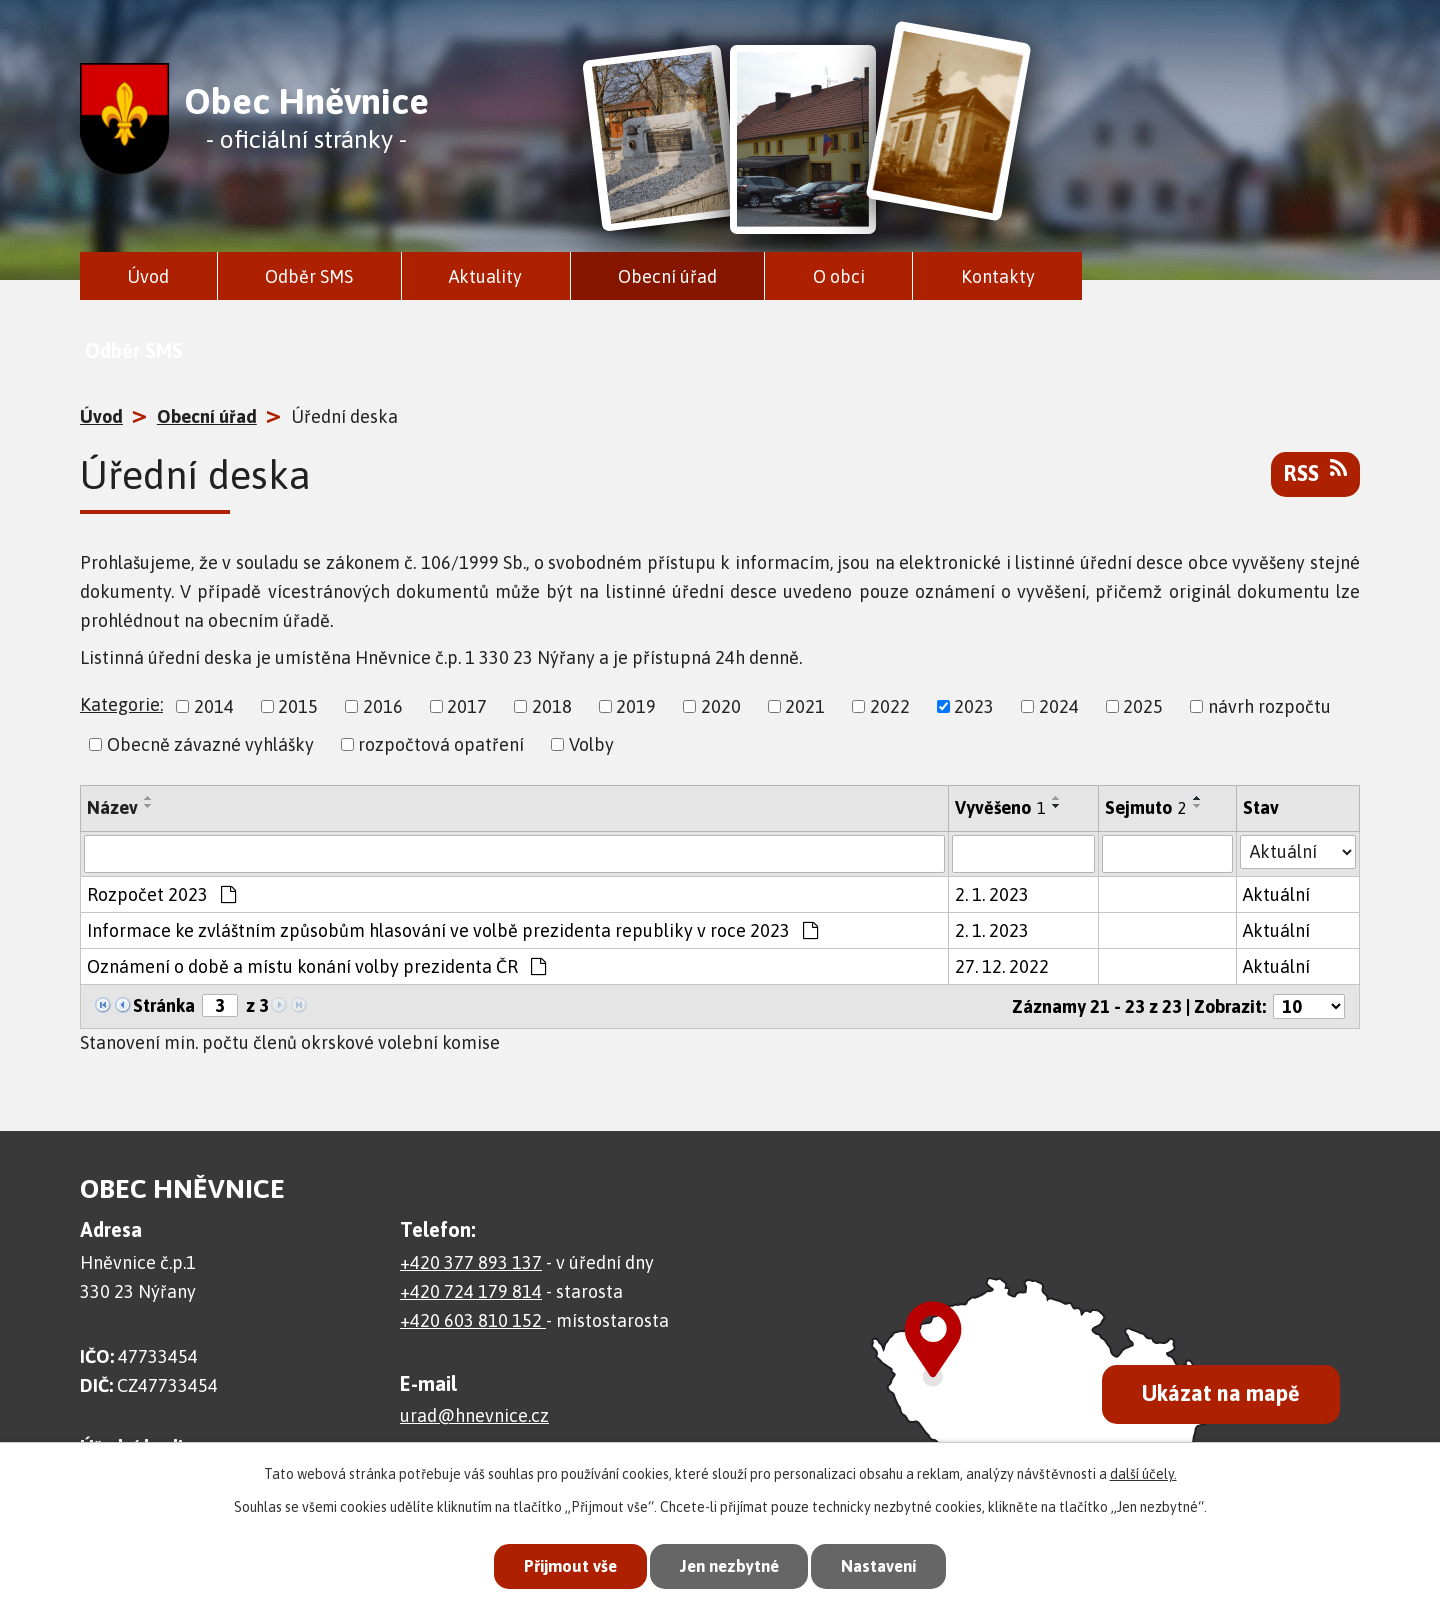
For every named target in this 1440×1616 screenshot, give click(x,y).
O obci (839, 276)
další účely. (1143, 1473)
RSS (1315, 472)
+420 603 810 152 (473, 1320)
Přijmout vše (564, 1566)
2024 (1059, 706)
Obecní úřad (667, 276)
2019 (636, 706)
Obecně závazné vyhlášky (210, 744)
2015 (298, 706)
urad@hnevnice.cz (474, 1415)
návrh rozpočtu (1269, 706)
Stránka (164, 1005)
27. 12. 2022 (1002, 966)
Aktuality (485, 276)
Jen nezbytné (728, 1566)
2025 (1143, 706)
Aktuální (1276, 894)
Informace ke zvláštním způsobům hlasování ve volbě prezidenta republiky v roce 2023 (452, 930)
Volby (591, 744)
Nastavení (884, 1566)
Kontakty (998, 276)
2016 (383, 706)
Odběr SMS (309, 276)
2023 (974, 706)
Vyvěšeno (1000, 807)
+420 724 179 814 (471, 1291)
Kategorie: (121, 704)
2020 (721, 706)
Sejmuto (1146, 807)
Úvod (148, 276)
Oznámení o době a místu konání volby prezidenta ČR (316, 966)
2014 (214, 706)
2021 (805, 706)
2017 (467, 706)
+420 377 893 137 (471, 1262)
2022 (890, 706)
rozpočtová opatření (441, 744)
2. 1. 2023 (992, 894)
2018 (552, 706)
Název (112, 807)
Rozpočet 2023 (161, 894)
